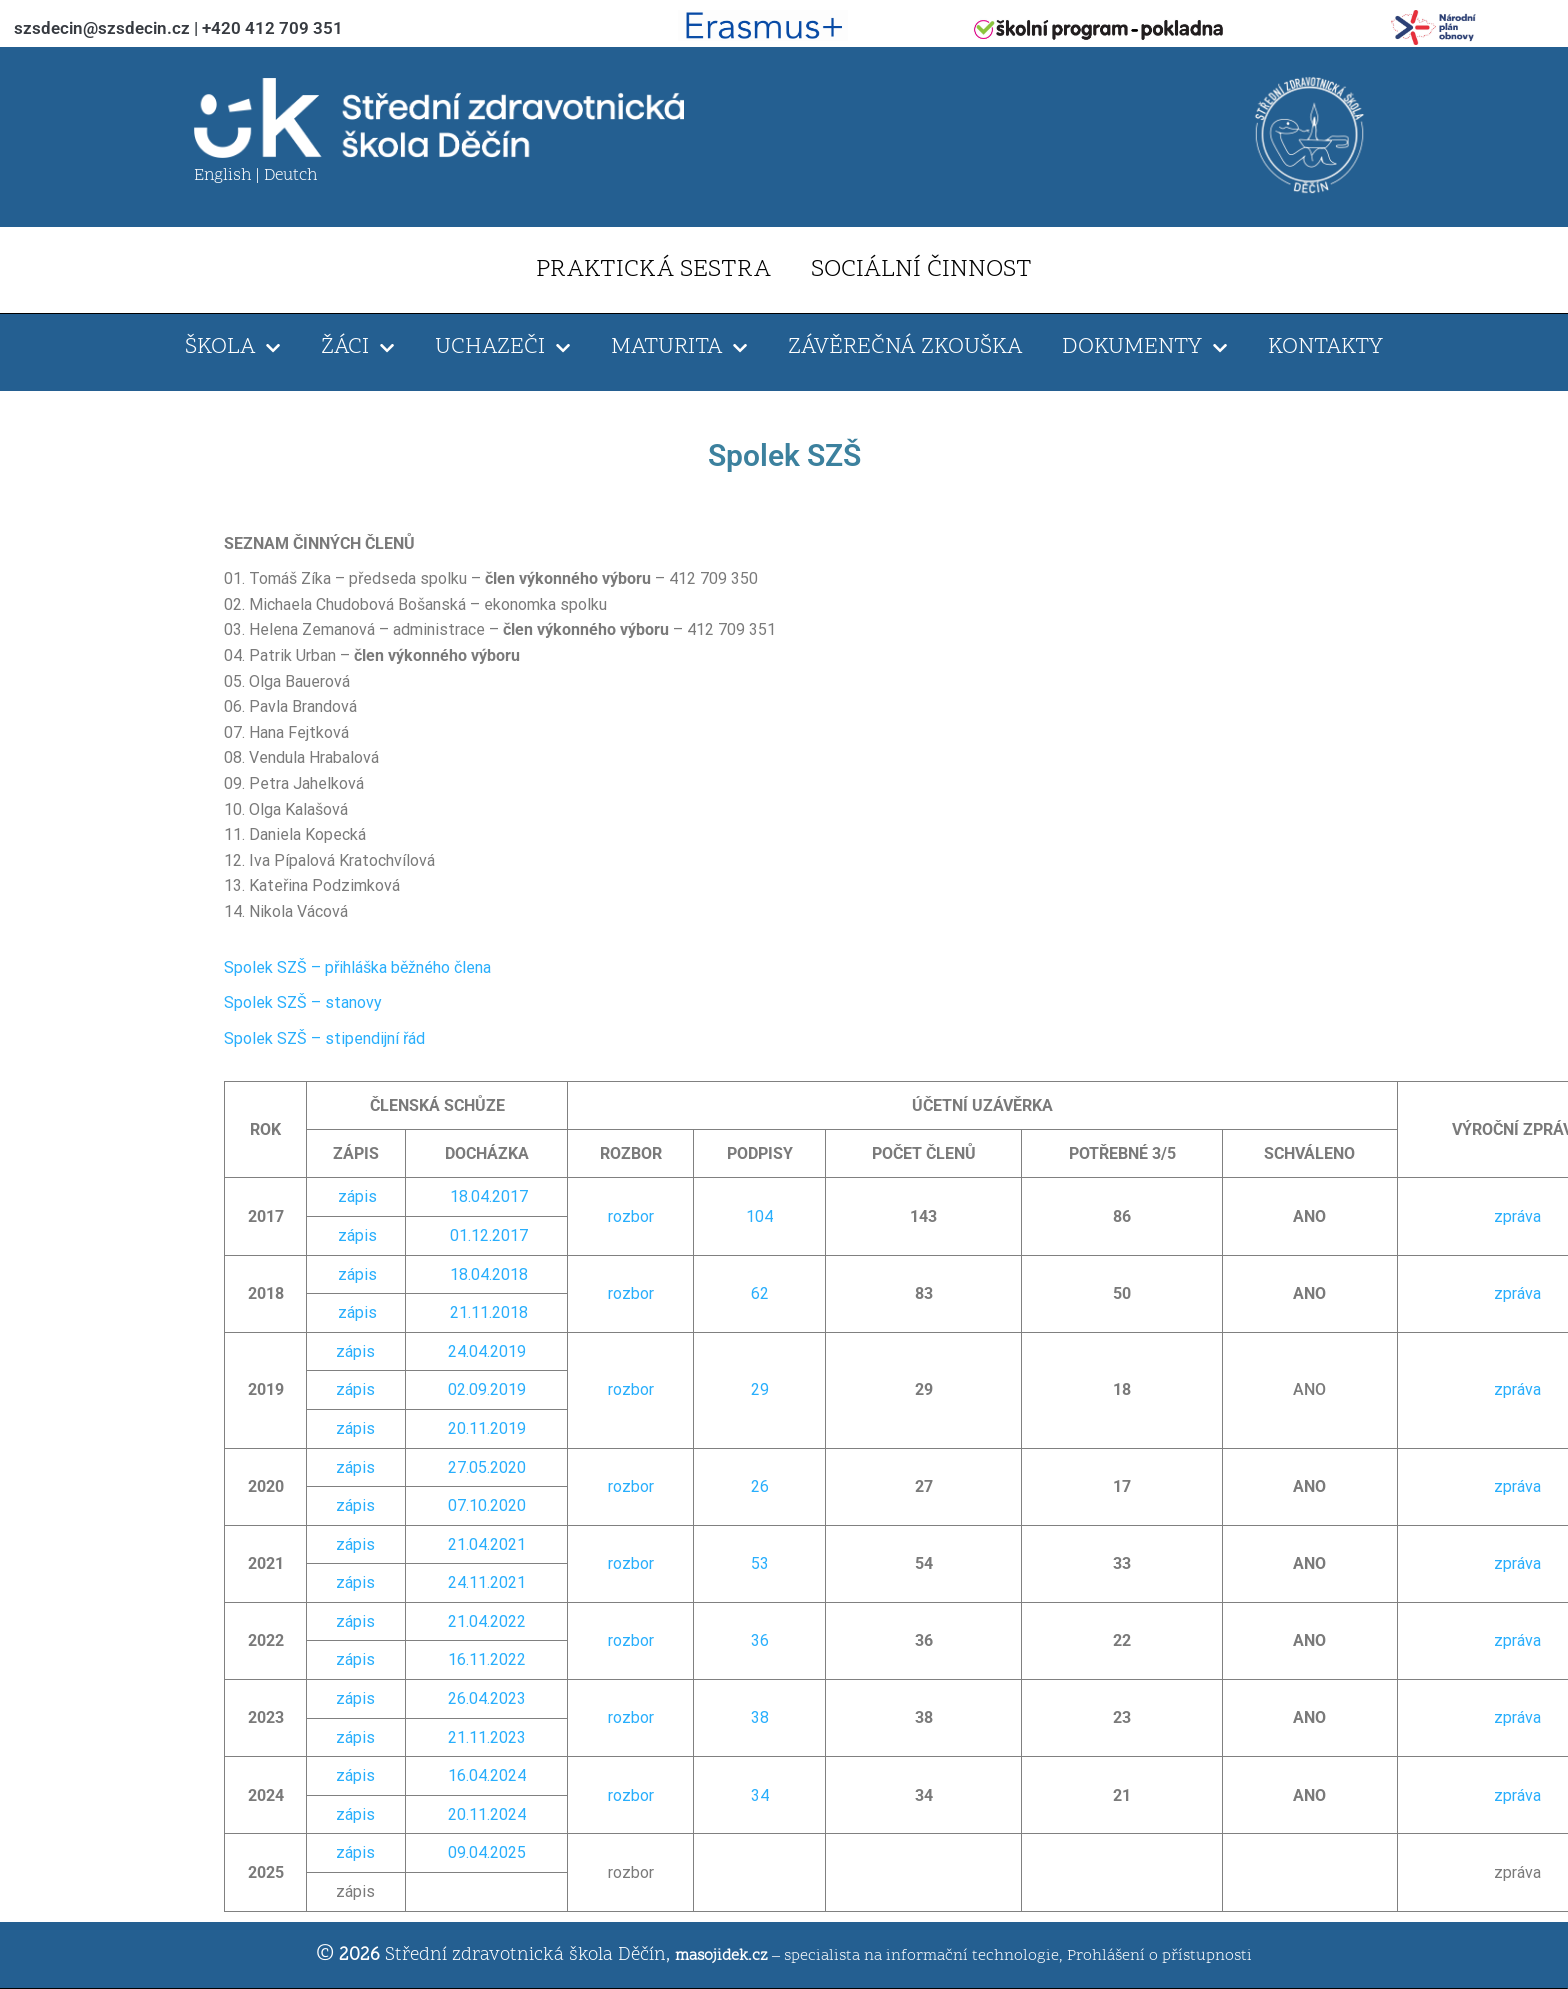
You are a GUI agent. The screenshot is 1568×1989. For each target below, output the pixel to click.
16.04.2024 (487, 1775)
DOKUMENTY (1145, 348)
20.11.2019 (487, 1428)
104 (759, 1216)
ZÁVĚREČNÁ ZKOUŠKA (905, 347)
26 (760, 1486)
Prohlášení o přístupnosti (1159, 1956)
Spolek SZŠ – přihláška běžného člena (357, 967)
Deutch (290, 176)
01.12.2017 (489, 1235)
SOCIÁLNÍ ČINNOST (921, 270)
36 (760, 1640)
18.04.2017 (489, 1196)
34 (760, 1795)
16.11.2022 (487, 1659)
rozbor (631, 1216)
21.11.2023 (487, 1737)
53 (760, 1563)
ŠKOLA (233, 348)
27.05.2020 (487, 1467)
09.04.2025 (487, 1852)
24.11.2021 (487, 1582)
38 (760, 1717)
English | (229, 176)
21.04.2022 (487, 1621)
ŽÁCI (358, 348)
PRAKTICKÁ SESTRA (653, 270)
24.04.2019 (487, 1351)
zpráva (1517, 1216)
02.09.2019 (487, 1389)
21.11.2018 (489, 1312)
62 (760, 1293)
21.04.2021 (487, 1544)
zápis (357, 1196)
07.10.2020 (487, 1505)
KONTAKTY (1325, 347)
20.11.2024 (487, 1814)
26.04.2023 (487, 1698)
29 (760, 1389)
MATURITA (679, 348)
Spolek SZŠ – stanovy (303, 1002)
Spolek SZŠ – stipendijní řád (324, 1038)
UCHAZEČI (503, 348)
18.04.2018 (489, 1274)
